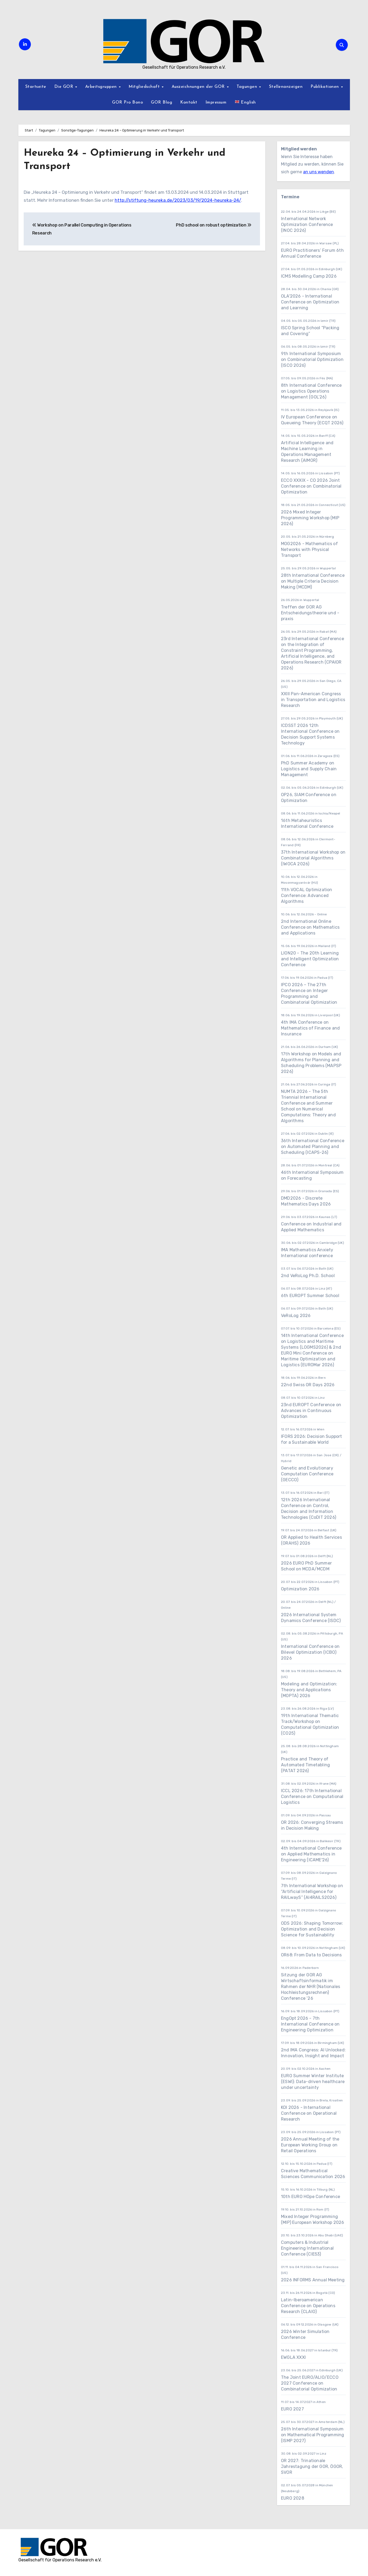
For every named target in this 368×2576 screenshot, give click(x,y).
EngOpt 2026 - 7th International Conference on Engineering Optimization (310, 2024)
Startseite (35, 87)
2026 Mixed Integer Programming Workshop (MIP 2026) (310, 517)
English (245, 102)
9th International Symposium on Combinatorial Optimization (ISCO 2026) (312, 359)
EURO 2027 (293, 2409)
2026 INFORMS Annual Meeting (313, 2279)
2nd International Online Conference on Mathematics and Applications (310, 927)
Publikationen (325, 87)
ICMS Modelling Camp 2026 (309, 276)
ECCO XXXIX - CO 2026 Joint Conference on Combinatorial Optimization (311, 486)
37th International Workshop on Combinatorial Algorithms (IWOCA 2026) (313, 858)
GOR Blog (161, 102)
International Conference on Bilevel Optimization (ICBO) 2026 (310, 1652)
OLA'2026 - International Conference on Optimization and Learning (310, 302)
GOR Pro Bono (127, 102)
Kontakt (188, 102)
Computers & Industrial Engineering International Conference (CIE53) (307, 2248)
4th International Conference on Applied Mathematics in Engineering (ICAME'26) (311, 1854)
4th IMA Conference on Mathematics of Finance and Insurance (310, 1028)
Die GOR (64, 87)
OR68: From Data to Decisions (311, 1954)
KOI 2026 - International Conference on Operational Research (309, 2113)
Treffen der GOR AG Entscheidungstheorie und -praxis (310, 612)
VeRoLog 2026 (296, 1315)
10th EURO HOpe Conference (310, 2196)
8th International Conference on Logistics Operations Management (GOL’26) (311, 391)
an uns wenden (318, 171)
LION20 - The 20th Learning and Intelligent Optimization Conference (310, 958)
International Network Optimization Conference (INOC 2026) (307, 224)
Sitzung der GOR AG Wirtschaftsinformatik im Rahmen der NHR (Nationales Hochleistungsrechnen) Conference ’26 (310, 1986)
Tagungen (248, 87)
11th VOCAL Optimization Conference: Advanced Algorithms (306, 895)
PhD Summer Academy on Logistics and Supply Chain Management (309, 768)
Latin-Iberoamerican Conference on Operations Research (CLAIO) (308, 2305)
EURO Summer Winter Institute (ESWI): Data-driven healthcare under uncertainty (313, 2081)
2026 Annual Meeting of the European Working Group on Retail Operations (310, 2145)
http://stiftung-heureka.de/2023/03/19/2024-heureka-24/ (178, 200)
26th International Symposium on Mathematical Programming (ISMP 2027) (312, 2434)
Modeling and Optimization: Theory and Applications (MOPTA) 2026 (309, 1689)
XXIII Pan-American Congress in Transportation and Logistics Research (313, 699)
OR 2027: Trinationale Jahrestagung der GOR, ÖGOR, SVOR (312, 2466)
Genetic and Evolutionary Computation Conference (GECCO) (307, 1474)
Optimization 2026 (300, 1588)
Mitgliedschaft (145, 87)
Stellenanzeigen (286, 87)
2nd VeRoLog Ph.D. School (308, 1275)
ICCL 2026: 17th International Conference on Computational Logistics (312, 1796)
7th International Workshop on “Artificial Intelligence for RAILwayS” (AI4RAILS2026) (312, 1891)
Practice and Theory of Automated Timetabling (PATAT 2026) (305, 1764)
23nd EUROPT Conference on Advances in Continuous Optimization (311, 1410)
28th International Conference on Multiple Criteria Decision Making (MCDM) (313, 581)
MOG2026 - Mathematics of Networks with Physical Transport (309, 549)
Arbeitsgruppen (101, 87)
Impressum (216, 102)
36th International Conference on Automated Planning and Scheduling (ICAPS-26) (312, 1146)
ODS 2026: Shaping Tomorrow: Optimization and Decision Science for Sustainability (312, 1929)
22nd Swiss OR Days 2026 (308, 1384)
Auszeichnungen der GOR (199, 87)
